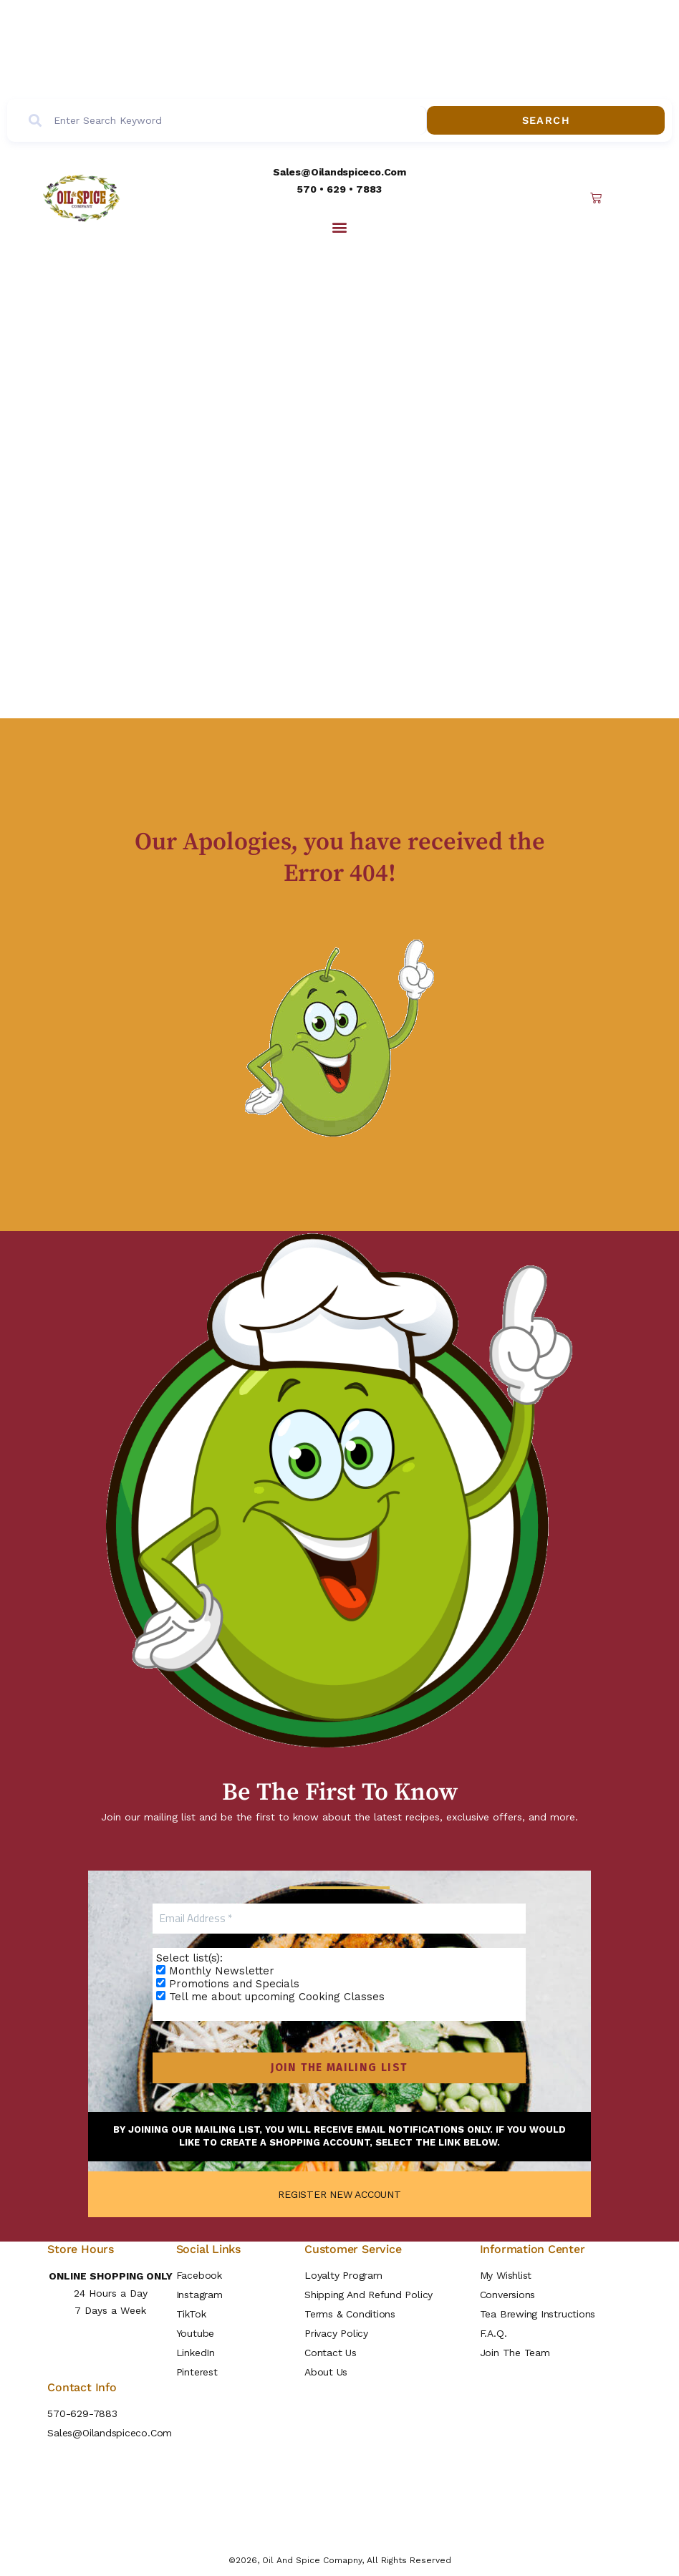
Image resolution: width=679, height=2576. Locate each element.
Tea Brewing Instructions (537, 2314)
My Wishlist (505, 2275)
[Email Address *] (339, 1919)
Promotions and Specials (228, 1984)
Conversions (507, 2294)
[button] (339, 227)
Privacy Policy (336, 2333)
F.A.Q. (493, 2333)
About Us (325, 2372)
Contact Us (330, 2352)
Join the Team (515, 2352)
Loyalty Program (343, 2275)
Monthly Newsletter (216, 1971)
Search (604, 120)
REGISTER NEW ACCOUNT (339, 2194)
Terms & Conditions (349, 2314)
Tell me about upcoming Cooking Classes (271, 1997)
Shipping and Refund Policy (368, 2294)
